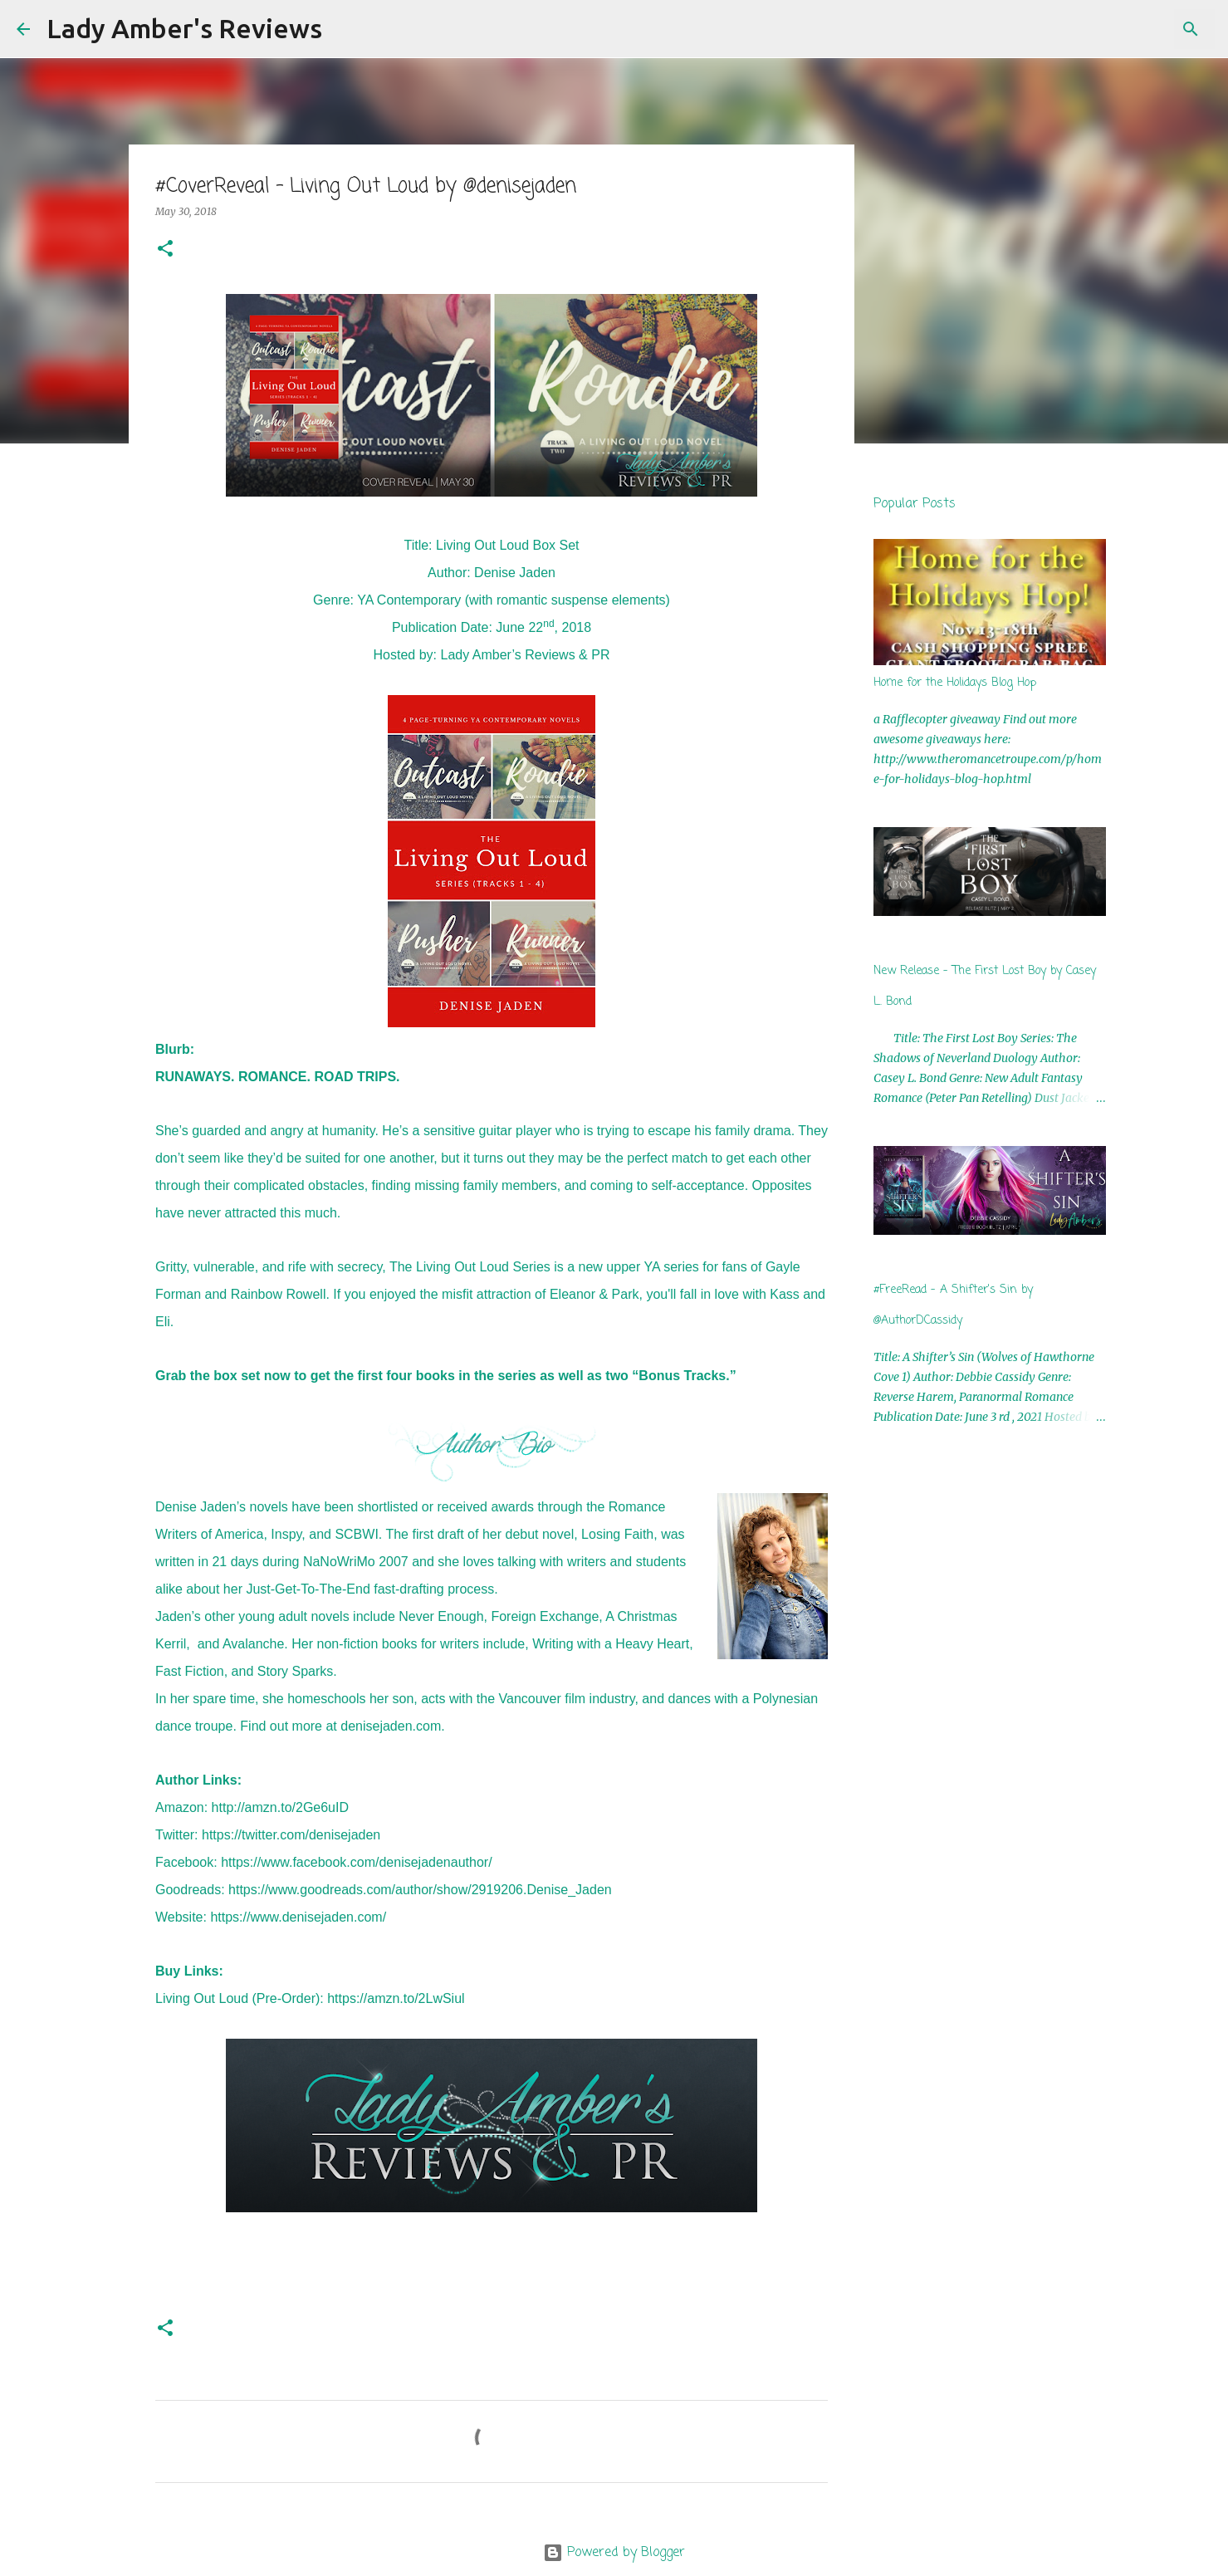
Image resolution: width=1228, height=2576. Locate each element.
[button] (165, 249)
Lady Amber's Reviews (184, 28)
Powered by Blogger (614, 2553)
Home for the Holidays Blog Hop (954, 683)
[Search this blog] (1127, 29)
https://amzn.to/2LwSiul (395, 1998)
